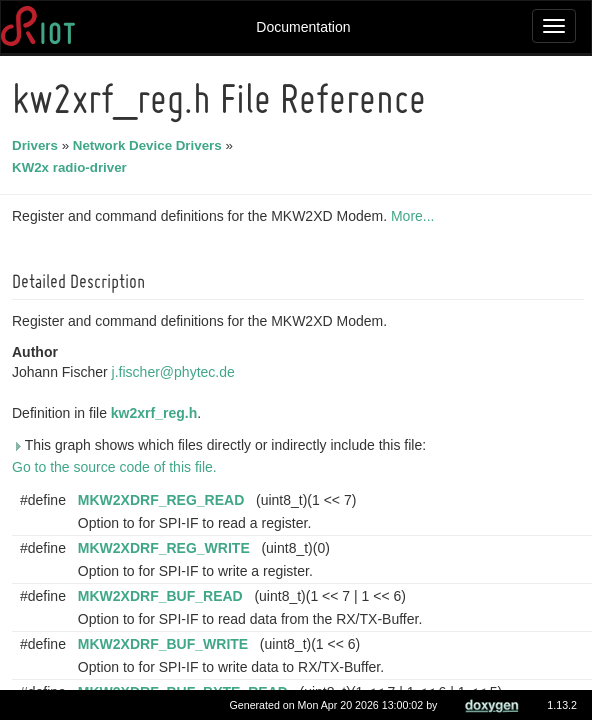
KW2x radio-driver (72, 167)
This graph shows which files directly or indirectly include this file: (222, 445)
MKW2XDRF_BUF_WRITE (166, 644)
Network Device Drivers (150, 145)
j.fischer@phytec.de (176, 372)
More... (416, 216)
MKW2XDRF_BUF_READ (163, 596)
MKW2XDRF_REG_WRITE (167, 548)
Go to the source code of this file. (117, 467)
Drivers (38, 145)
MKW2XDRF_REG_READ (164, 500)
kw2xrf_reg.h (157, 413)
